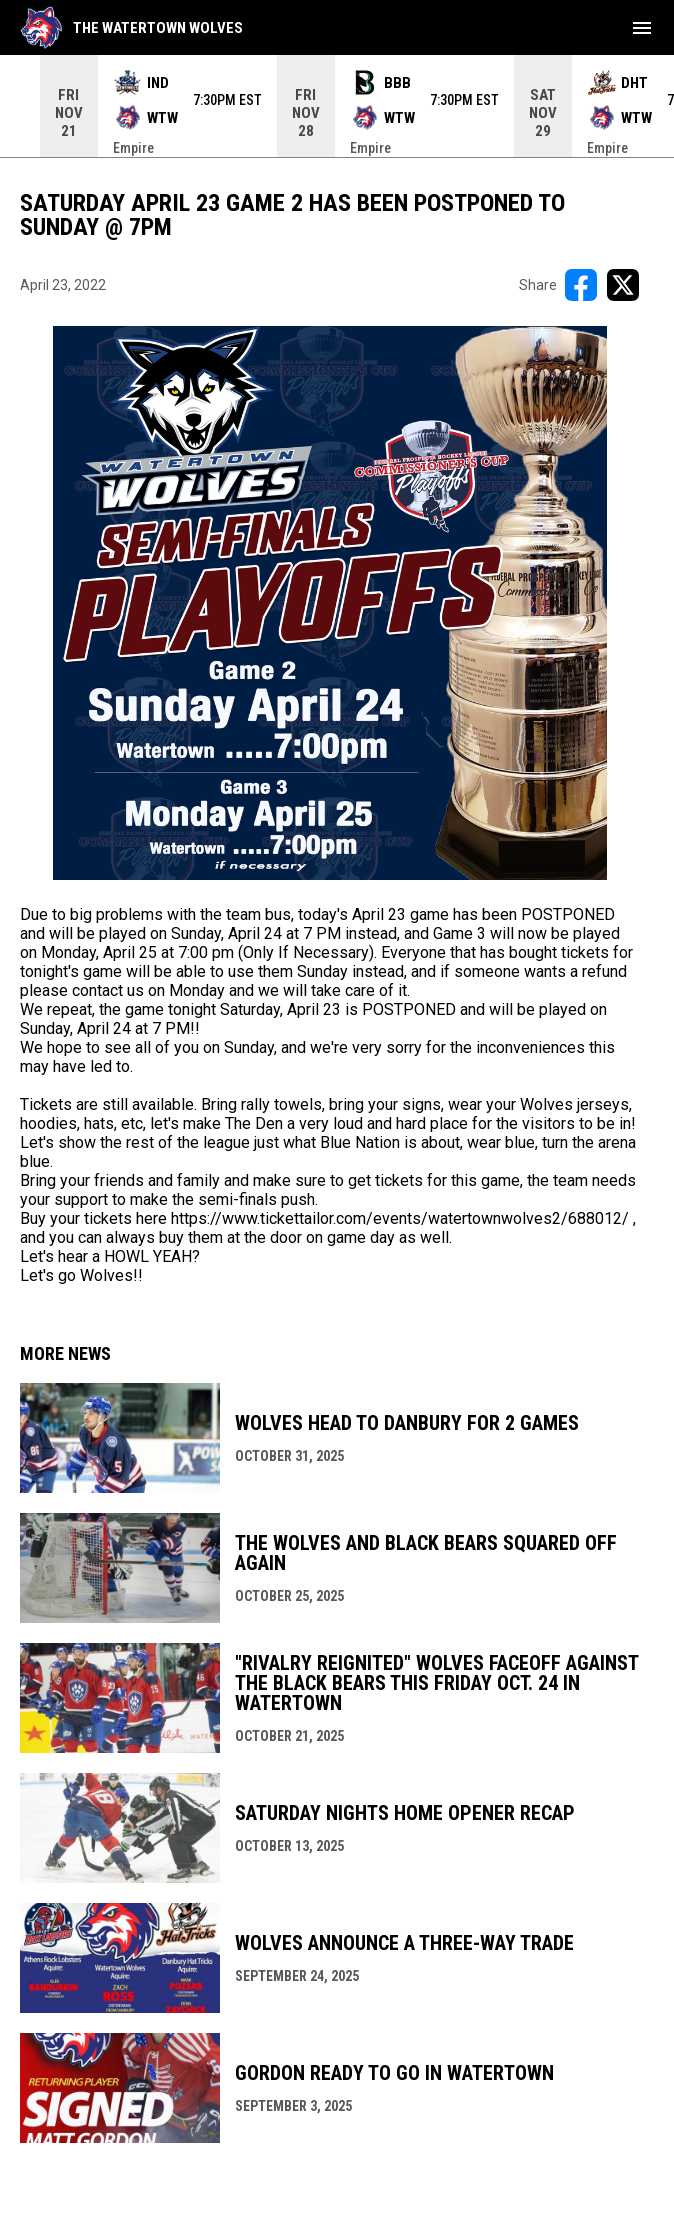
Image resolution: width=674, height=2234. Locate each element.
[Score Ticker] (337, 106)
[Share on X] (623, 285)
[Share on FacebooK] (581, 285)
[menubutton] (642, 28)
